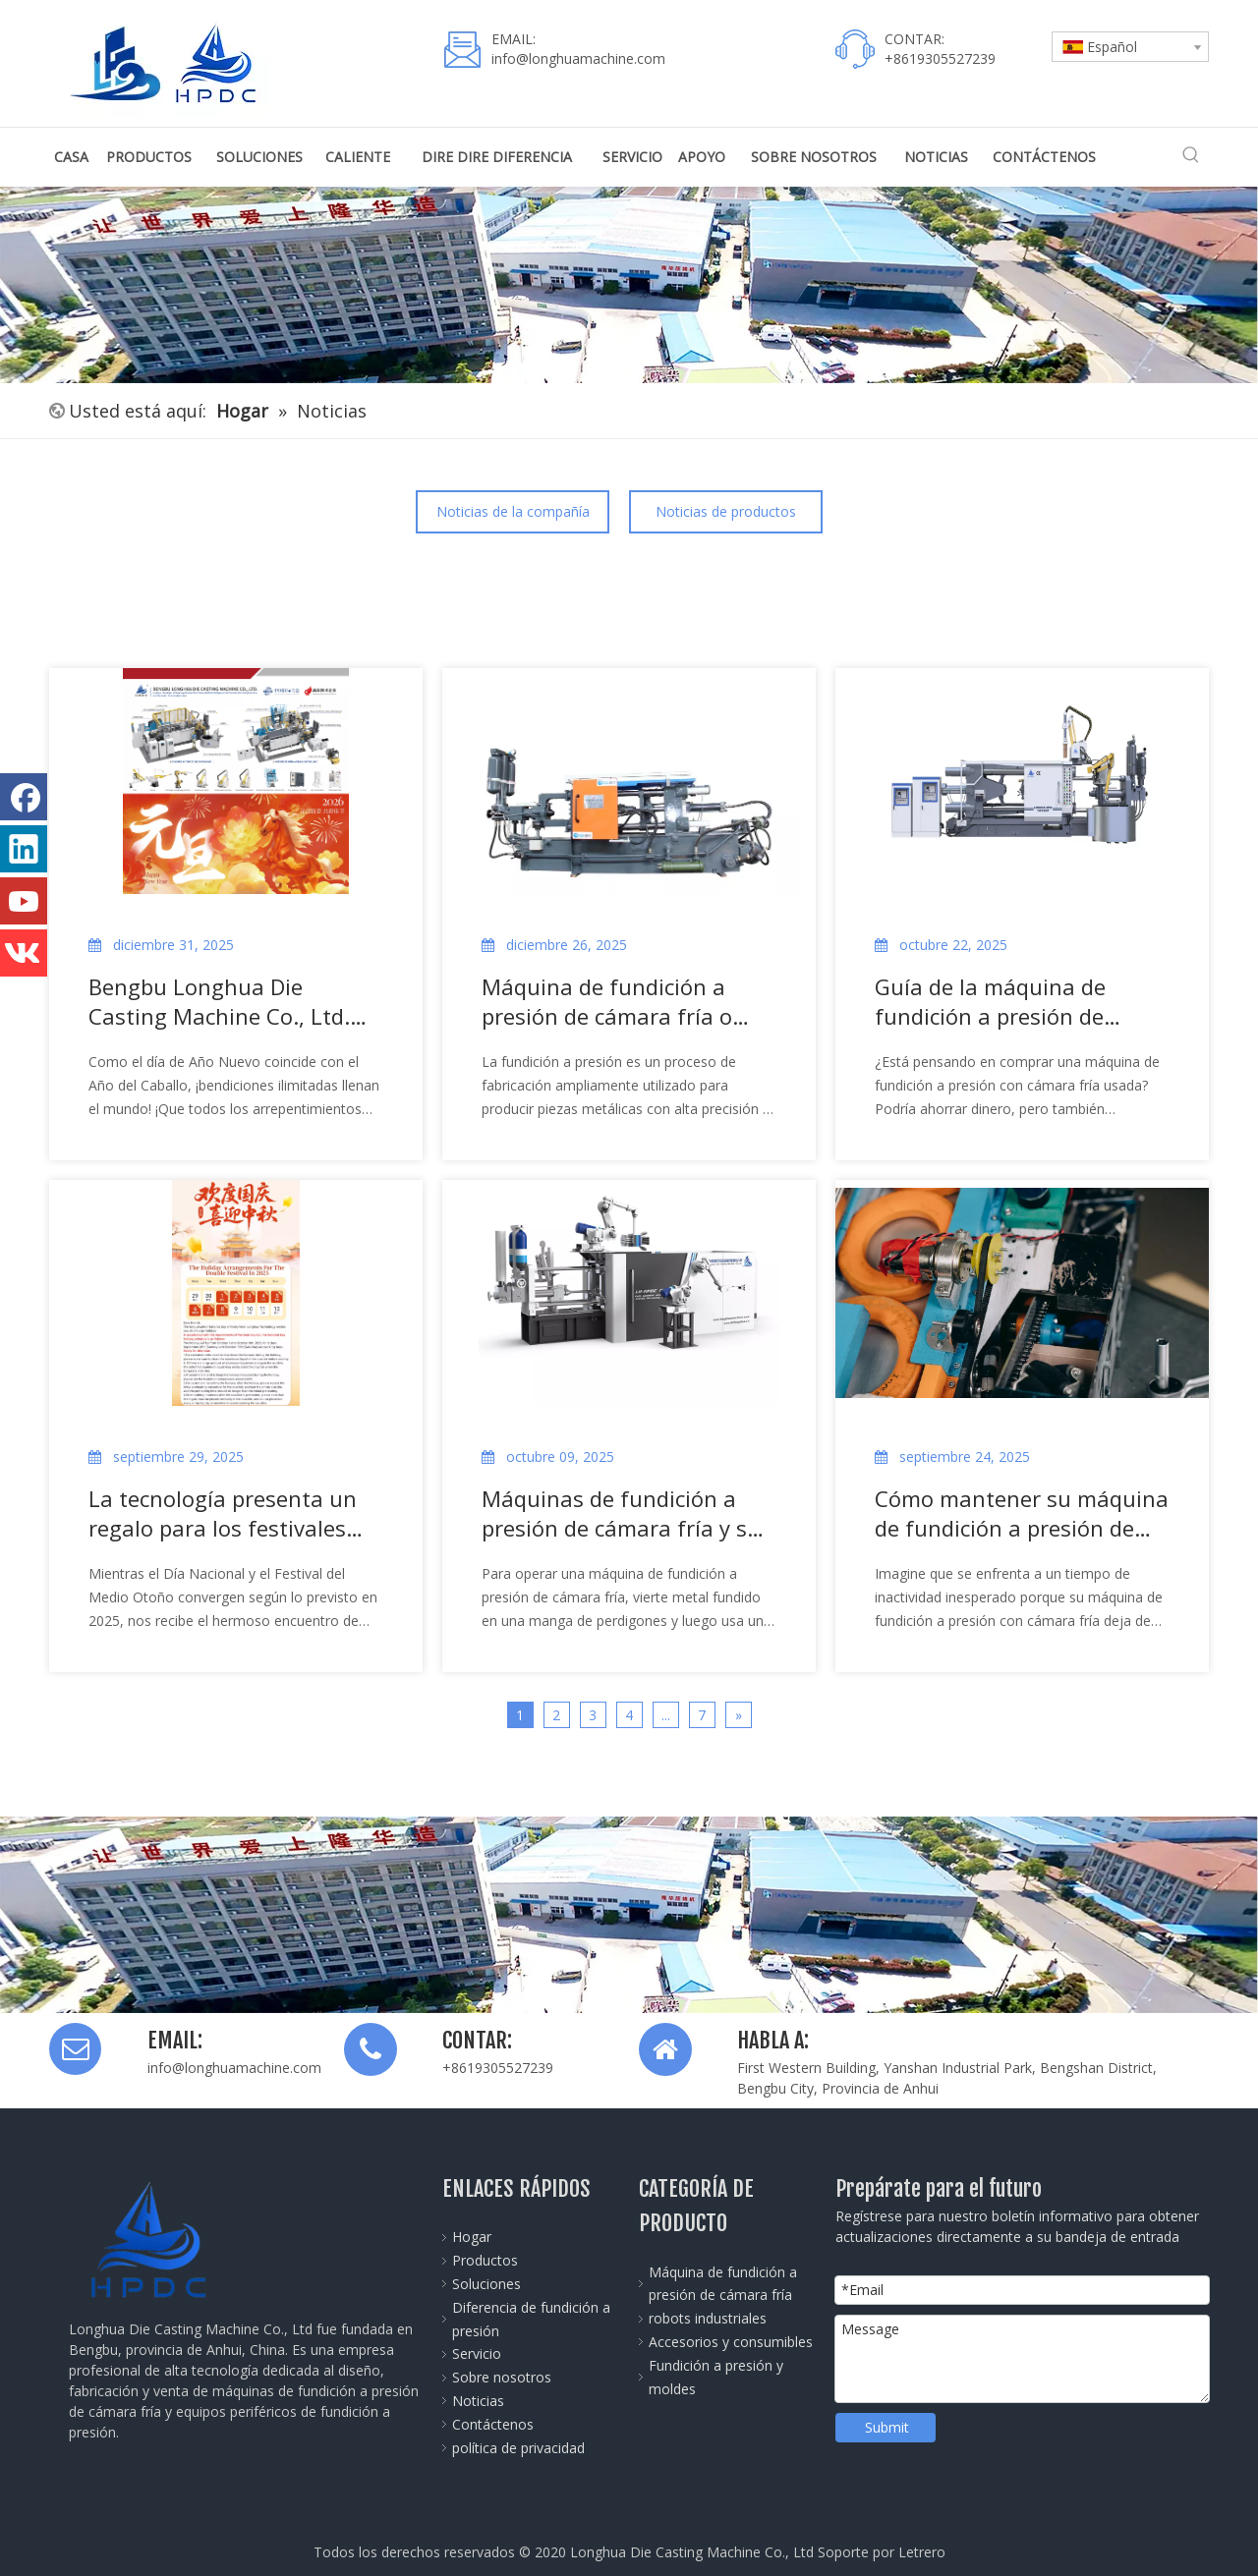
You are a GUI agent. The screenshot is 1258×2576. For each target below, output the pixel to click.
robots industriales (708, 2318)
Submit (887, 2427)
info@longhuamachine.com (578, 58)
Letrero (921, 2552)
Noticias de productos (726, 511)
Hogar (471, 2236)
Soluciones (486, 2283)
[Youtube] (23, 900)
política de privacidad (518, 2447)
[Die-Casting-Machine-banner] (629, 1915)
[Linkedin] (23, 848)
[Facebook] (23, 796)
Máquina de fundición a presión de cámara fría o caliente (607, 1001)
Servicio (476, 2353)
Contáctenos (493, 2424)
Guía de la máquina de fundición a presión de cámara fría (990, 1001)
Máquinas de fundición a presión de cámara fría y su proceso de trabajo (621, 1513)
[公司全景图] (629, 285)
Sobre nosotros (501, 2377)
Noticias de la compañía (513, 511)
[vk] (23, 953)
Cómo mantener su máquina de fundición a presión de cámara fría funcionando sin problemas (1022, 1513)
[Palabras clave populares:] (1191, 155)
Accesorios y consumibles (731, 2341)
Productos (485, 2260)
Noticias (478, 2400)
